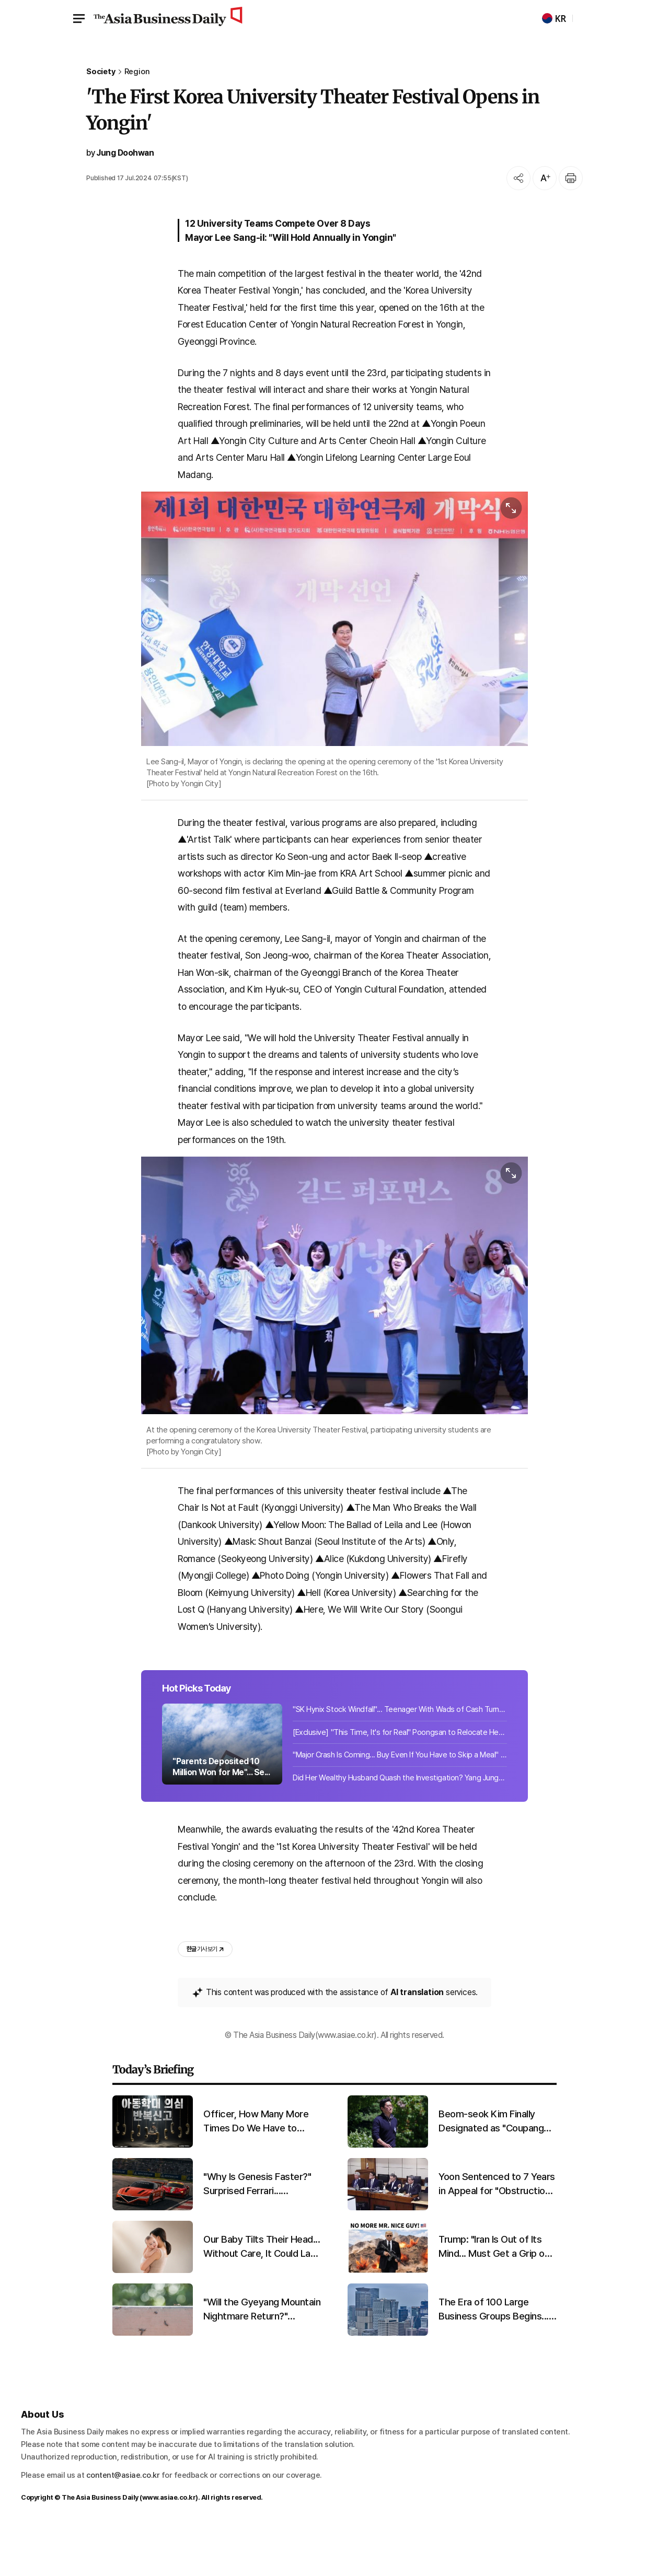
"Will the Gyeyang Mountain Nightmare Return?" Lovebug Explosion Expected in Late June (261, 2356)
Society (101, 72)
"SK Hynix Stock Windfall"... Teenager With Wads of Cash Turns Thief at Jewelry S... (400, 1749)
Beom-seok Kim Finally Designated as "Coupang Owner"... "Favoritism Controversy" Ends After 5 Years (496, 2168)
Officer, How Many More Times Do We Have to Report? (255, 2168)
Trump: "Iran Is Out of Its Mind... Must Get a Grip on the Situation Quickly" (494, 2293)
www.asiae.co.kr (169, 2544)
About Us (42, 2460)
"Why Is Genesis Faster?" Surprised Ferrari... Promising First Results (257, 2230)
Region (137, 72)
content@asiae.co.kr (123, 2521)
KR (554, 19)
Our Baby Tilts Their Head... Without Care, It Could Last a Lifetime (261, 2293)
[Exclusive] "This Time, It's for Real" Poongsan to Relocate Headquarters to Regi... (400, 1772)
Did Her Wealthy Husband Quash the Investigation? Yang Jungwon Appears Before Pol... (400, 1818)
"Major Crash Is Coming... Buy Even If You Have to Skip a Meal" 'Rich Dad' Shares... (400, 1795)
